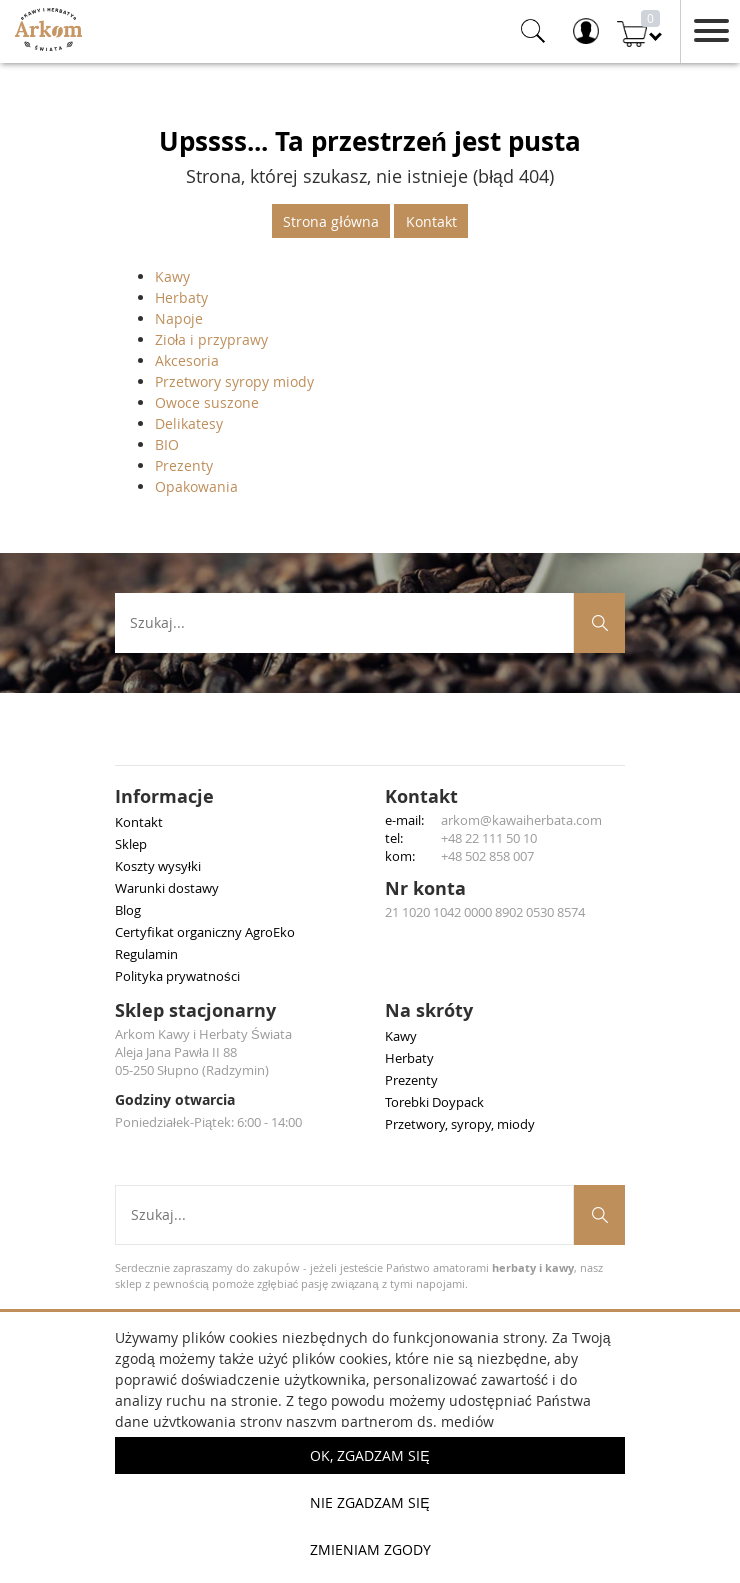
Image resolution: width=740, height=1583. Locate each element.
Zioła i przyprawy (211, 339)
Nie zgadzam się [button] (369, 1502)
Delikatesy (189, 423)
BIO (167, 444)
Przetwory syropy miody (234, 381)
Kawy (172, 276)
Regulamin (146, 954)
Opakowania (196, 486)
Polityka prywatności (177, 976)
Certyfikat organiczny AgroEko (205, 932)
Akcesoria (187, 360)
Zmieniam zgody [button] (370, 1549)
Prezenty (184, 465)
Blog (128, 910)
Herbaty (181, 297)
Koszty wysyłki (158, 866)
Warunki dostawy (167, 888)
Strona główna (330, 221)
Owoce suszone (207, 402)
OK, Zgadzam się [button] (369, 1455)
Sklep (131, 844)
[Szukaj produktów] (599, 623)
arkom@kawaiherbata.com (521, 820)
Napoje (179, 318)
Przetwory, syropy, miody (460, 1124)
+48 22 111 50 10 (489, 838)
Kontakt (431, 221)
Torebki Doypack (434, 1102)
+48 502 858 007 (487, 856)
